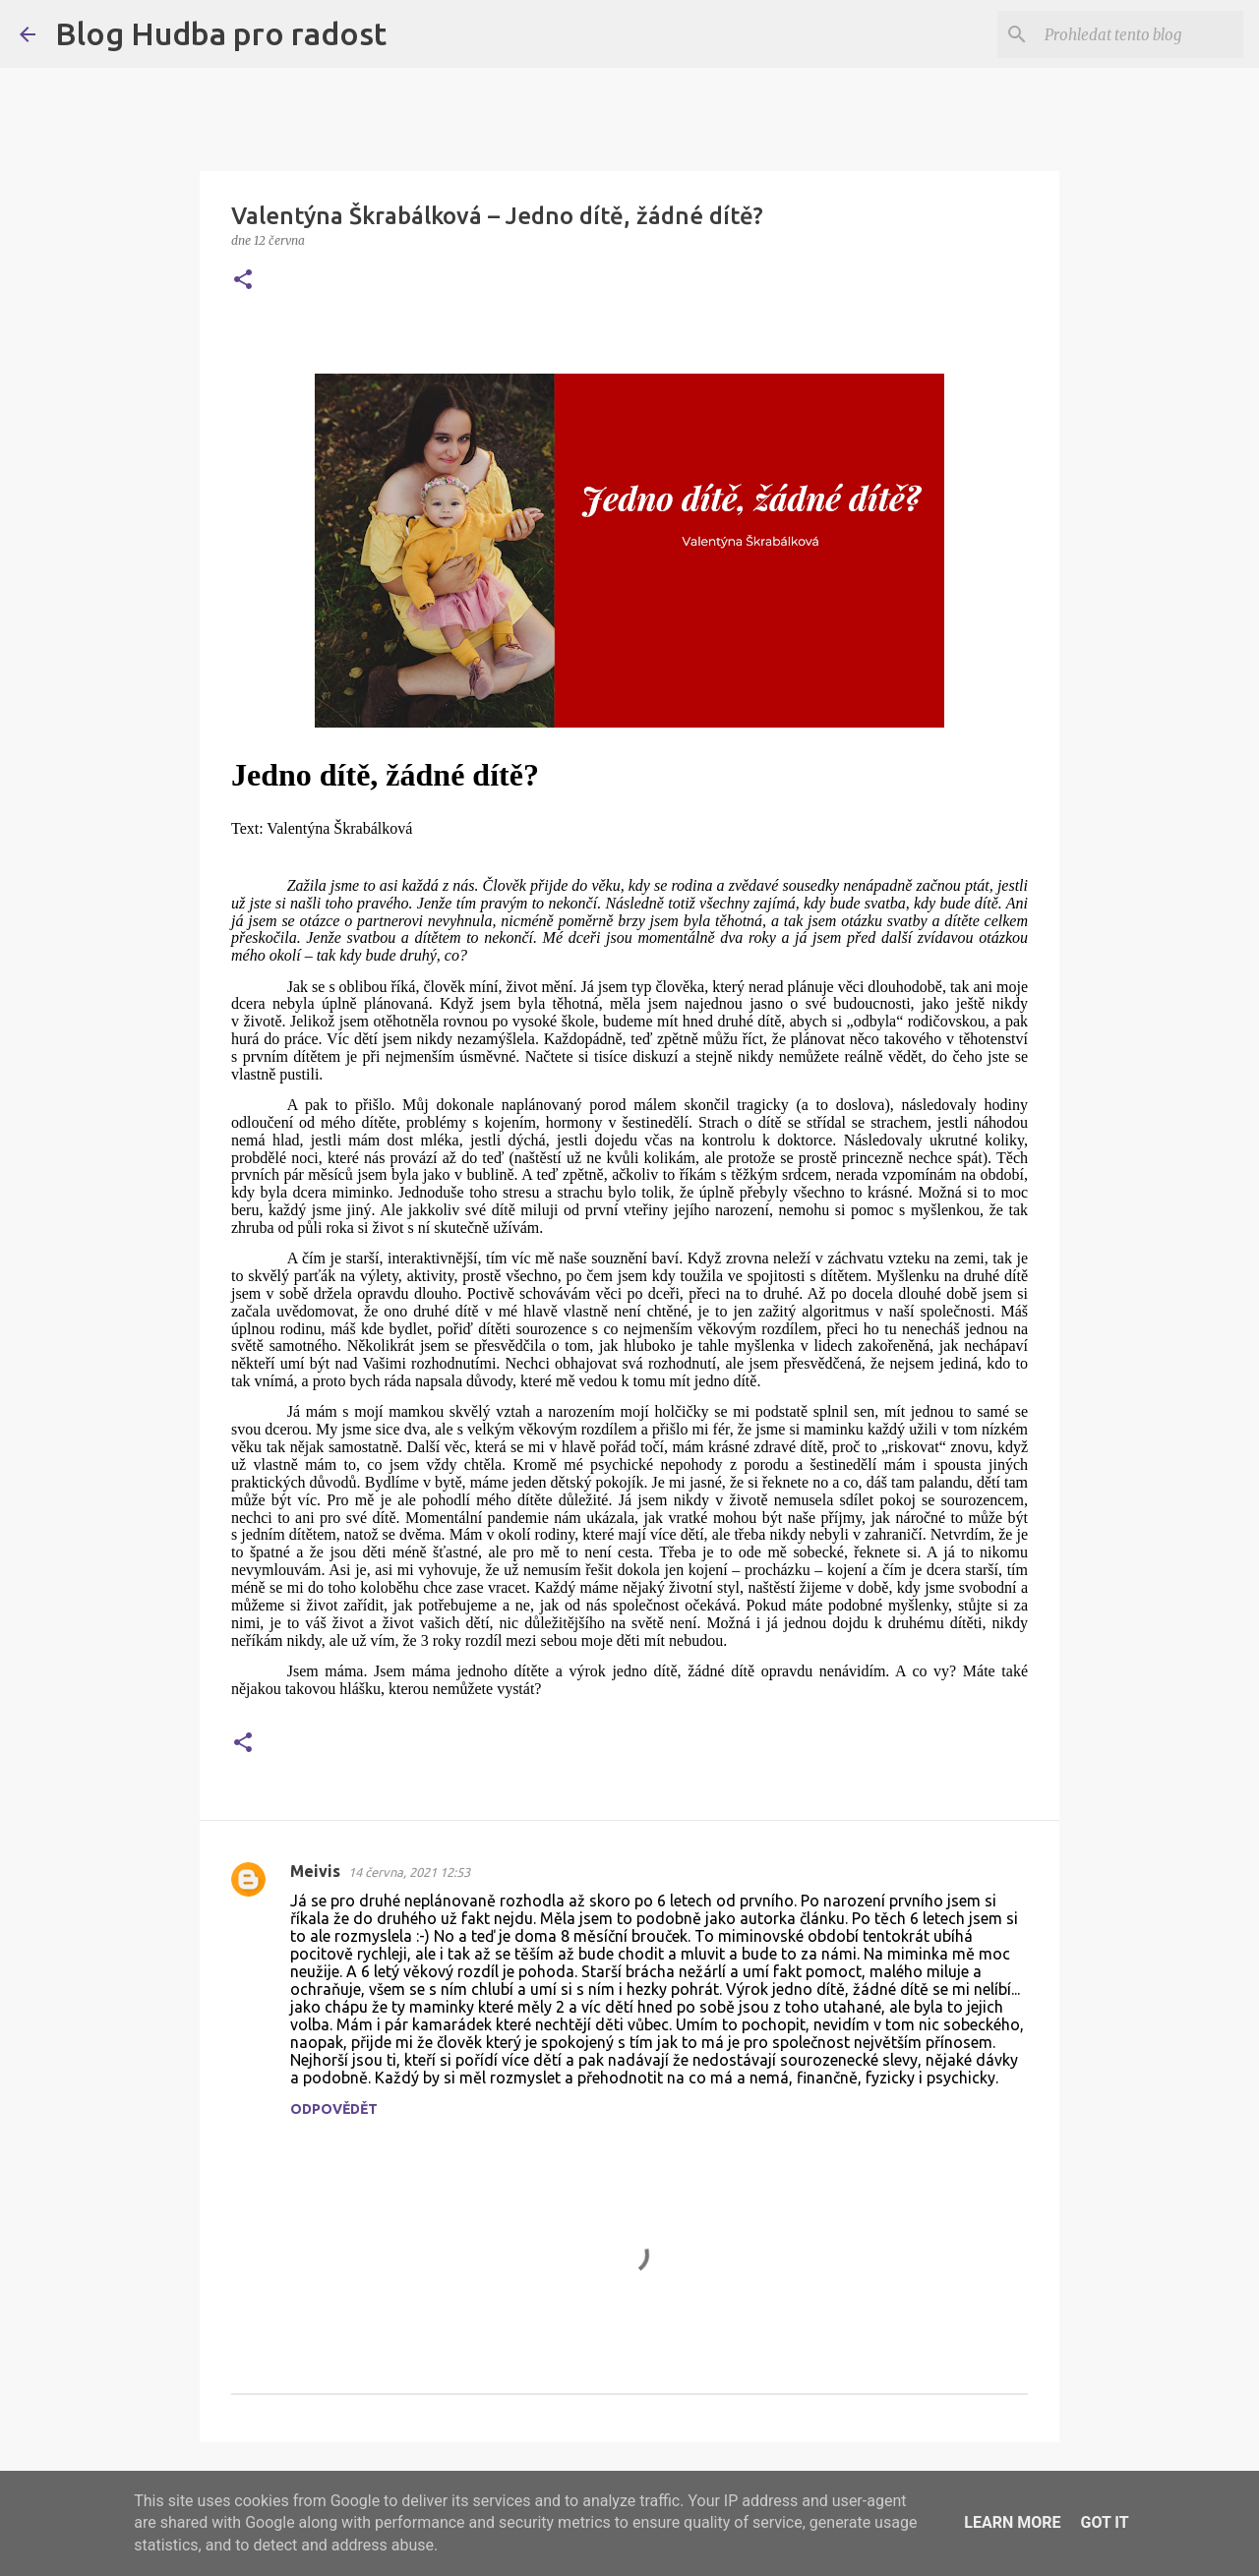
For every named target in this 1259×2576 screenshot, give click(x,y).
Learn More (1012, 2522)
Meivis (315, 1871)
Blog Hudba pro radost (221, 33)
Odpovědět (334, 2109)
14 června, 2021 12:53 (409, 1872)
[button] (243, 280)
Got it (1104, 2522)
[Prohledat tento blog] (1140, 34)
